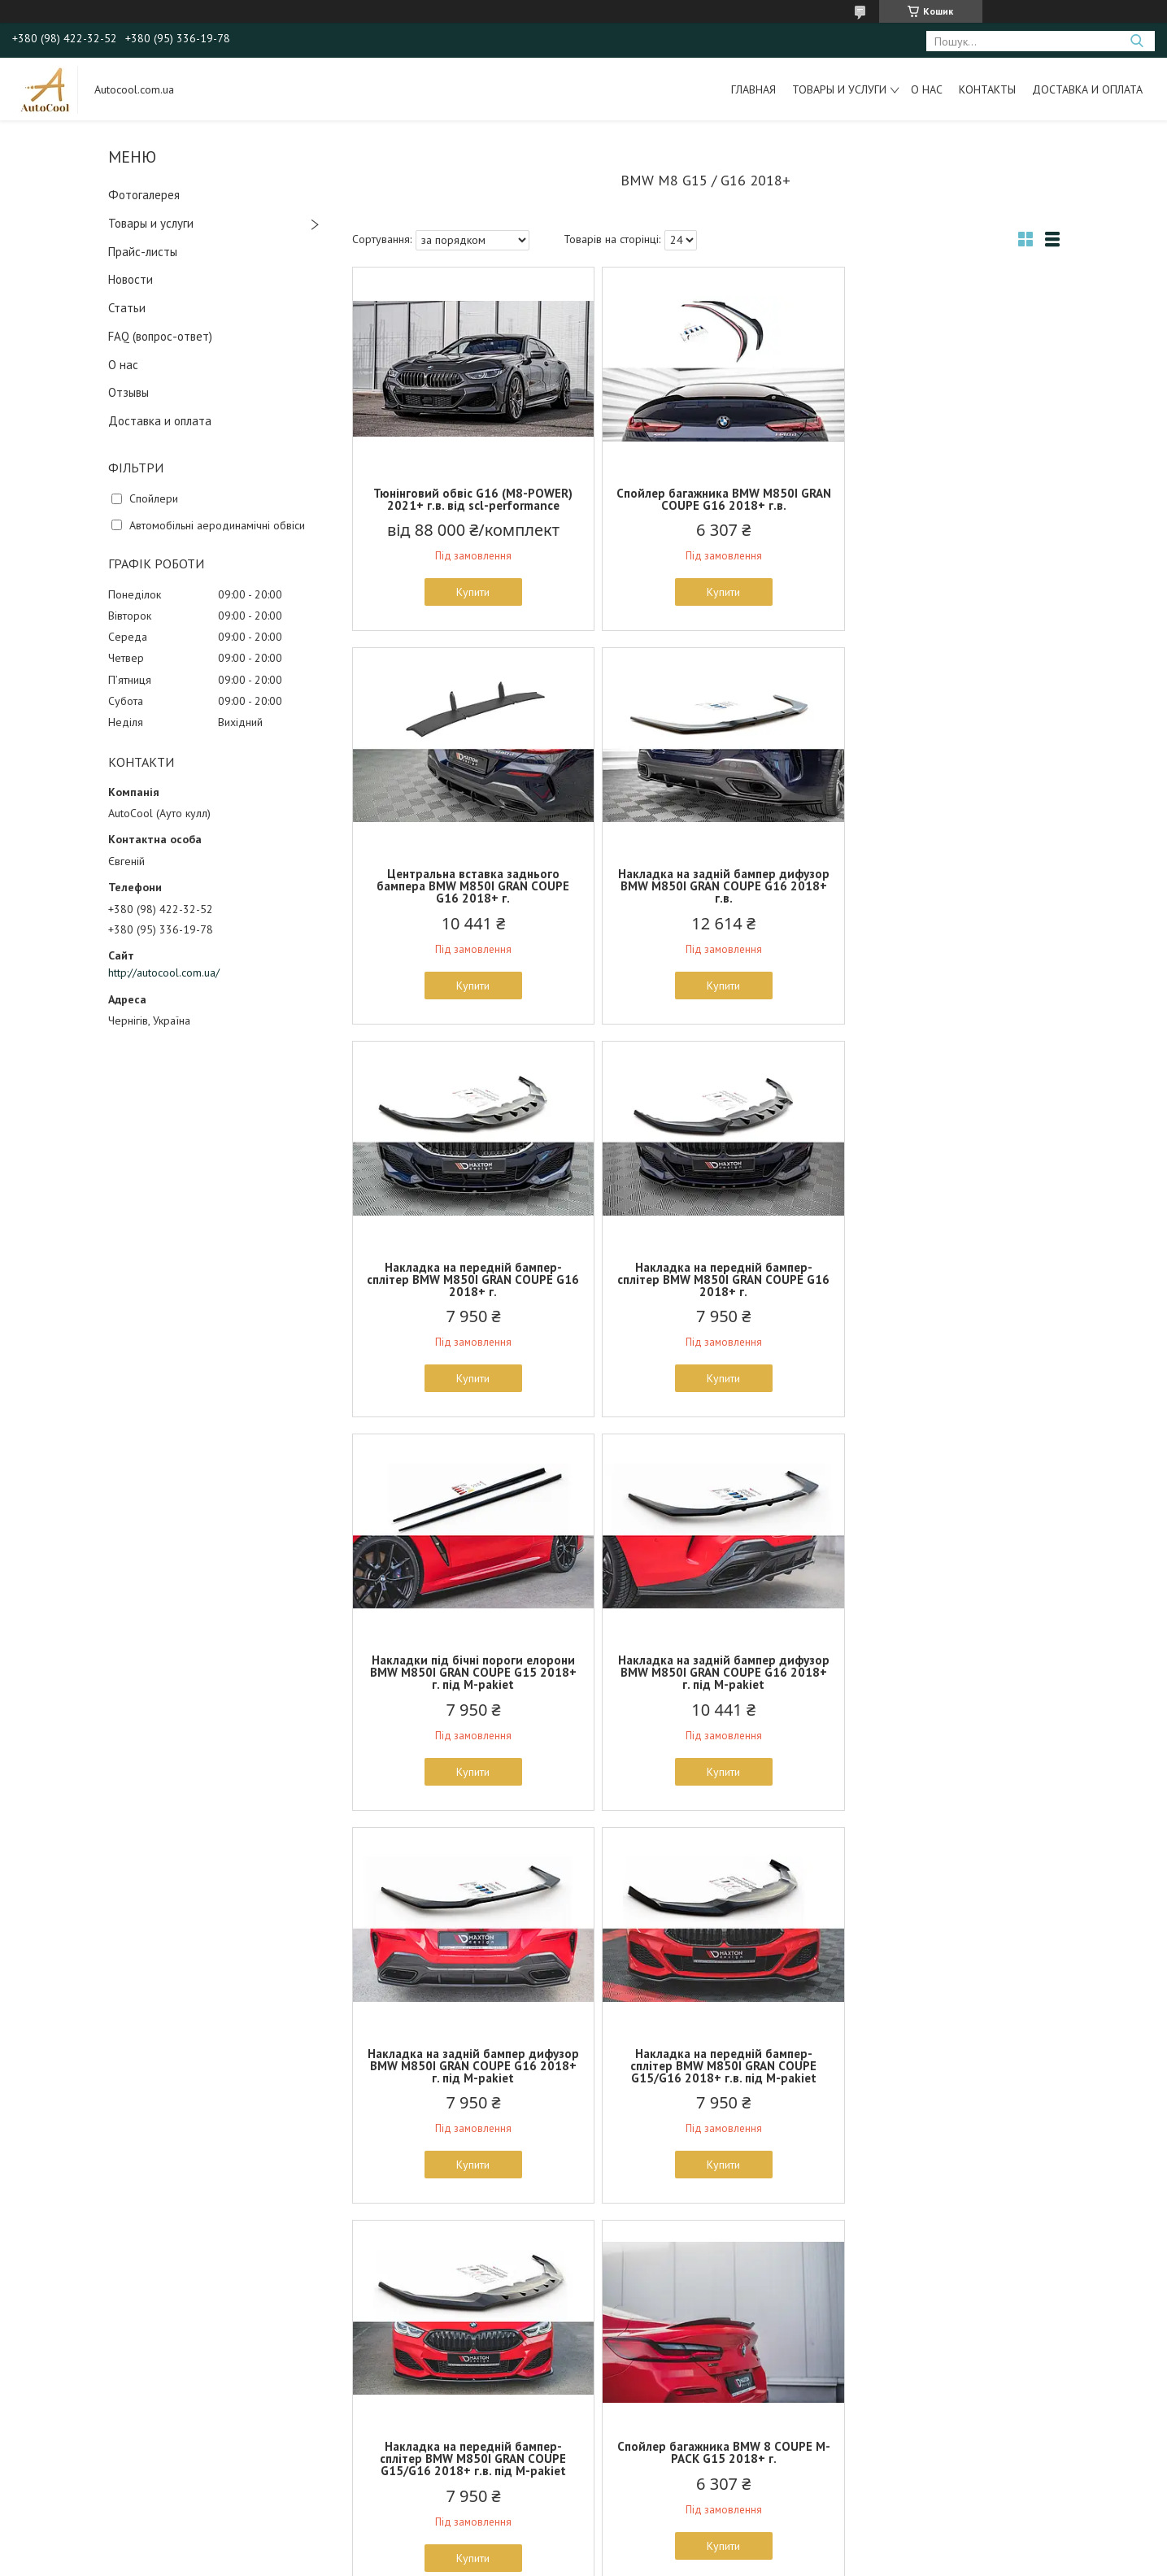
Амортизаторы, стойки (374, 2418)
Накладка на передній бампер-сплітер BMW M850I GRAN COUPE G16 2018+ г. (705, 898)
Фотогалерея (144, 194)
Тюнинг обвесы (357, 2474)
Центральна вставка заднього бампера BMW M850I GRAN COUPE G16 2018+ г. (943, 505)
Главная (753, 89)
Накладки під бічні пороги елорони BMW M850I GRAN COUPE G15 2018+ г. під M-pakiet (467, 1291)
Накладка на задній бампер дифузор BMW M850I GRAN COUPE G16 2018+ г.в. (467, 898)
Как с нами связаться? (99, 2362)
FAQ (55, 2418)
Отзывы (128, 392)
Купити (467, 592)
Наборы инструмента (372, 2437)
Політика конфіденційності (696, 2560)
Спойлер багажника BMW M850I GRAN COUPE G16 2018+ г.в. (705, 499)
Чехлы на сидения (365, 2455)
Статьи (127, 307)
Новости (130, 279)
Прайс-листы (142, 251)
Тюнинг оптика (355, 2362)
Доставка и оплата (1087, 89)
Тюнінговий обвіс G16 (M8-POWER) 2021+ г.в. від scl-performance (467, 499)
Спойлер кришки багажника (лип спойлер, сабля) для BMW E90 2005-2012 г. (467, 2078)
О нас (927, 89)
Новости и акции (85, 2455)
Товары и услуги (839, 89)
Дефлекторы (352, 2399)
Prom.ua (660, 2545)
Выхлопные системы (370, 2381)
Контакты (987, 89)
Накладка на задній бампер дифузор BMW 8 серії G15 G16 (705, 2072)
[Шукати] (1136, 41)
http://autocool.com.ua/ (164, 972)
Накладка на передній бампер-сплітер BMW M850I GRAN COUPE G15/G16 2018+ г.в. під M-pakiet (467, 1684)
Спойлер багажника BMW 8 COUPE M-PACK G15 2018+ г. (943, 1678)
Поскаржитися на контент (568, 2560)
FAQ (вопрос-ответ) (160, 336)
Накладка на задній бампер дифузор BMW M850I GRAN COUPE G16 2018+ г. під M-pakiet (705, 1291)
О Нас (59, 2399)
